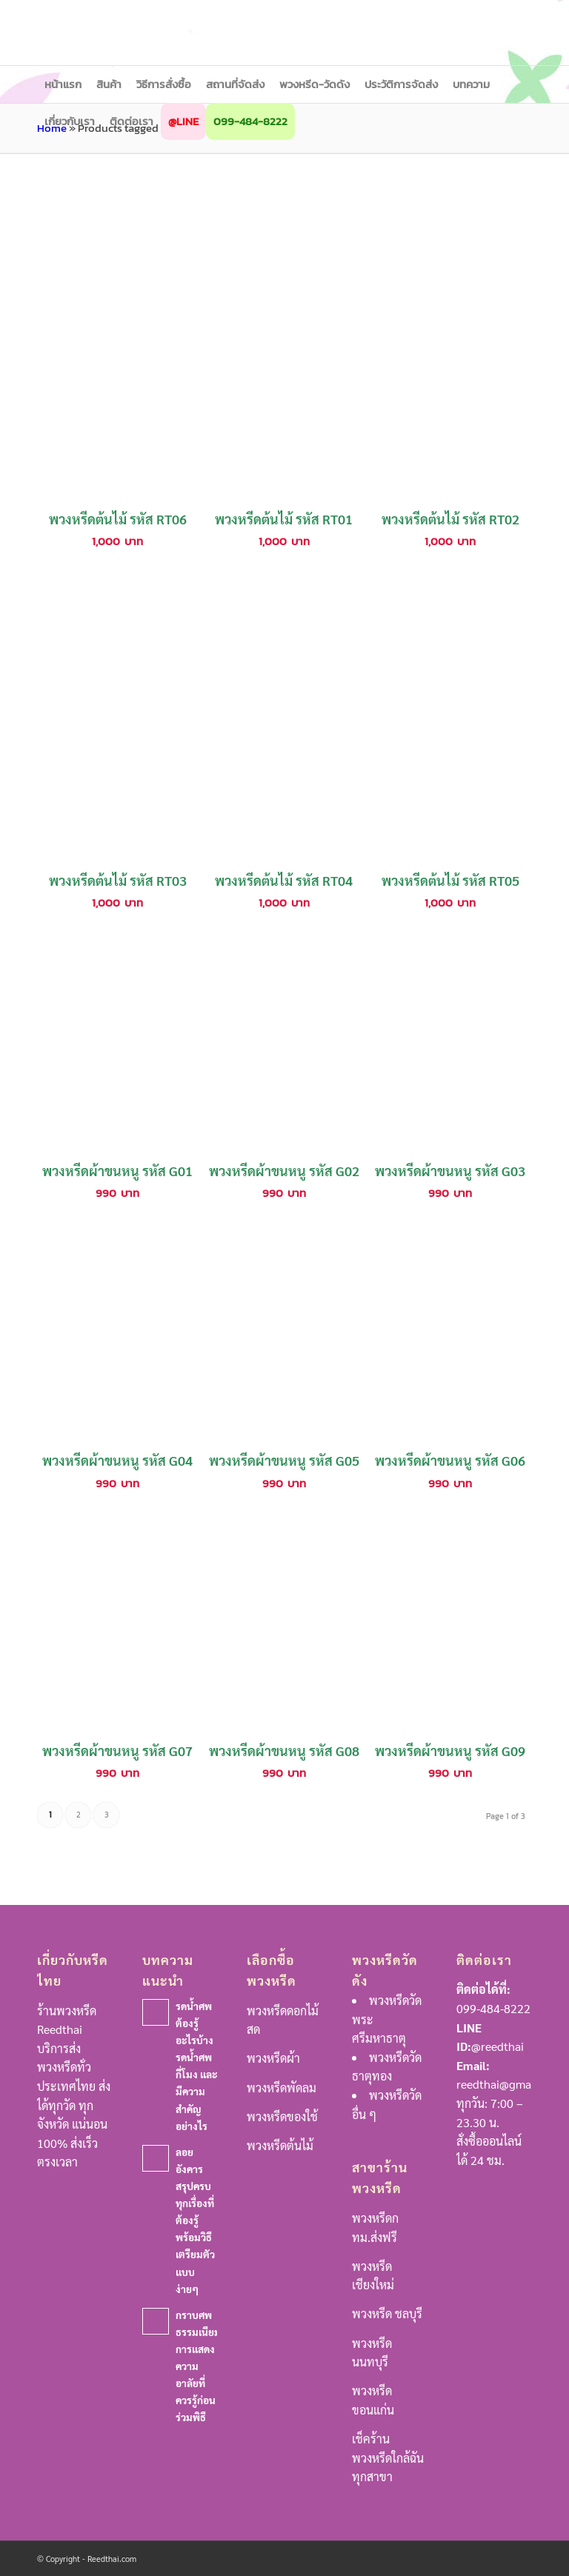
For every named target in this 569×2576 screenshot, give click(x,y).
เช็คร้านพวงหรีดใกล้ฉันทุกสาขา (388, 2457)
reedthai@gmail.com (509, 2084)
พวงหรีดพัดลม (281, 2087)
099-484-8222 (493, 2008)
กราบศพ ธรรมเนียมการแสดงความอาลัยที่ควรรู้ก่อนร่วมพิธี (198, 2366)
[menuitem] (63, 84)
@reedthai (497, 2046)
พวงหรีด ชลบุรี (387, 2313)
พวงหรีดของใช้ (282, 2116)
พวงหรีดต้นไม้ (280, 2145)
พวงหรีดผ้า (273, 2058)
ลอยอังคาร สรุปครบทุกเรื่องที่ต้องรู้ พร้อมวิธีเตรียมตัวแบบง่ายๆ (195, 2220)
